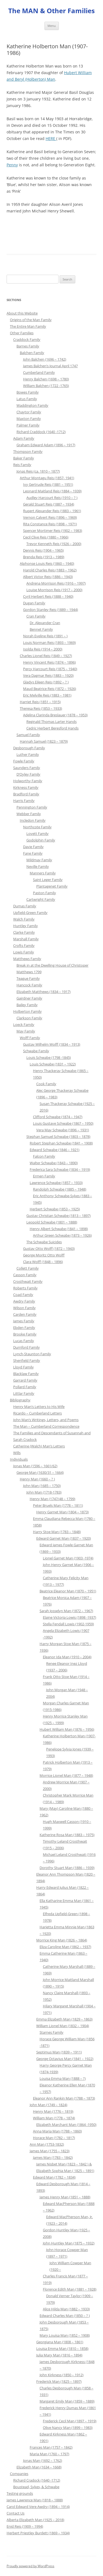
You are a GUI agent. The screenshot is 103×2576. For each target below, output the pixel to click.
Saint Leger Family (48, 879)
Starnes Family (51, 2032)
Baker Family (23, 458)
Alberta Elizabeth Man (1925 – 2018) (35, 2519)
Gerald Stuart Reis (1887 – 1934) (48, 504)
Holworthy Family (27, 780)
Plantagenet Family (52, 886)
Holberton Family (27, 1011)
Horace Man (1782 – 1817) (54, 2137)
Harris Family (24, 800)
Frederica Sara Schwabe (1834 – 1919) (60, 1169)
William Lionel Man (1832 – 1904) (62, 2025)
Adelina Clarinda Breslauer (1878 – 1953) (55, 714)
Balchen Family (32, 352)
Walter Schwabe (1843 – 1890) (54, 1162)
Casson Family (25, 1274)
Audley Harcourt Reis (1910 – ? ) (51, 497)
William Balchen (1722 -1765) (46, 385)
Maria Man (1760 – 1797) (49, 2453)
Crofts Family (24, 945)
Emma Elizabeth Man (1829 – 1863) (64, 2019)
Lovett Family (37, 833)
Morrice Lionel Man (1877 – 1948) (66, 1775)
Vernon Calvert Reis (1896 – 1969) (50, 517)
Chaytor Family (28, 411)
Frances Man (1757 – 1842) (51, 2447)
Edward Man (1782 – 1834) (54, 2177)
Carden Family (25, 1314)
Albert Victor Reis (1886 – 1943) (48, 576)
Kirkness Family (25, 787)
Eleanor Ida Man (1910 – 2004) (67, 1656)
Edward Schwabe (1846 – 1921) (54, 1149)
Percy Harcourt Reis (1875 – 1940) (50, 668)
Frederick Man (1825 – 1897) (59, 2381)
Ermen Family (44, 1176)
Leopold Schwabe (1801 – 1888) (51, 1222)
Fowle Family (23, 761)
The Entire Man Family (28, 326)
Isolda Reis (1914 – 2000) (42, 649)
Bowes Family (27, 392)
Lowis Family (23, 952)
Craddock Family (26, 339)
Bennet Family (41, 629)
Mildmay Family (39, 859)
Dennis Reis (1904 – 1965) (43, 550)
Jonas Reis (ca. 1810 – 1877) (38, 471)
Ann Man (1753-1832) (47, 2144)
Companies (19, 2473)
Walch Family (24, 919)
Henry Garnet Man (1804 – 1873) (62, 1511)
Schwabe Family (36, 1050)
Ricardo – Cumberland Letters (37, 1413)
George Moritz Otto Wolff (44, 1255)
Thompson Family (28, 451)
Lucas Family (23, 1340)
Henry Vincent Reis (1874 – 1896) (49, 662)
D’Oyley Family (28, 774)
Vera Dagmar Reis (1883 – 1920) (48, 675)
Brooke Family (25, 1334)
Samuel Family (28, 734)
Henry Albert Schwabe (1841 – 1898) (59, 1228)
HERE (51, 138)
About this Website (22, 313)
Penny (12, 164)
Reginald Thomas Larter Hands (51, 721)
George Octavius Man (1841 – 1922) (64, 2058)
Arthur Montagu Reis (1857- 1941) (47, 477)
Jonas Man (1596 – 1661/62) (35, 1465)
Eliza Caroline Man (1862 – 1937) (65, 1946)
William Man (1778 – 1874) (54, 2117)
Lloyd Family (23, 1367)
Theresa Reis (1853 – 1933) (41, 708)
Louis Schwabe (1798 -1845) (48, 1057)
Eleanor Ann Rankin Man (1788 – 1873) (64, 2098)
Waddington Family (32, 405)
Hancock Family (29, 985)
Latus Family (26, 398)
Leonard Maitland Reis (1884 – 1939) (52, 491)
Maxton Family (28, 418)
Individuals (19, 1459)
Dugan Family (34, 602)
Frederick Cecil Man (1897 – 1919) (69, 2420)
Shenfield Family (26, 1360)
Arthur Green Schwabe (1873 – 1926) (62, 1235)
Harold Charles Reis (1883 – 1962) (50, 570)
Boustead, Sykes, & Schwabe (36, 2486)
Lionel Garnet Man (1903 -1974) (68, 1558)
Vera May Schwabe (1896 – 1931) (62, 1129)
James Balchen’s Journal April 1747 (50, 365)
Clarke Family (24, 932)
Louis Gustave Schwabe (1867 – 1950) (63, 1123)
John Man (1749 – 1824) (48, 2104)
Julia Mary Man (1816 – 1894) (59, 2355)
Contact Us (15, 2513)
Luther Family (27, 754)
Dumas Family (24, 905)
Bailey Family (27, 1004)
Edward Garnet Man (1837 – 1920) (63, 1538)
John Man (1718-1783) (44, 1492)
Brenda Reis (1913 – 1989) (43, 556)
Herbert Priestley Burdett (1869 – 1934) (38, 2532)
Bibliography (20, 1400)
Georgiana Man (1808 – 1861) (59, 2341)
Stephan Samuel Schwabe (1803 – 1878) (58, 1136)
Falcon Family (44, 1156)
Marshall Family (26, 938)
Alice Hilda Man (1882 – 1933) (66, 2308)
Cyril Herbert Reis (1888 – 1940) (48, 596)
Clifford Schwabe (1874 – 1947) (57, 1116)
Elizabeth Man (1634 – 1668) (39, 2467)
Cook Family (46, 1083)
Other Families (22, 332)
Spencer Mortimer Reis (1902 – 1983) (52, 530)
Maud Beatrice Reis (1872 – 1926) (49, 688)
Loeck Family (23, 1024)
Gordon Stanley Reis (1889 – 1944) (50, 609)
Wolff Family (30, 1037)
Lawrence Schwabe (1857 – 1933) (56, 1182)
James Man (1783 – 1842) (53, 2157)
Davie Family (33, 846)
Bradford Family (26, 794)
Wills (17, 1452)
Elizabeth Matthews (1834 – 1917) (43, 991)
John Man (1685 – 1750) (42, 1485)
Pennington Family (31, 807)
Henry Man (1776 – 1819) (53, 2111)
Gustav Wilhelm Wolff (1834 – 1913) (51, 1044)
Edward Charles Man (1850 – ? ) (65, 2315)
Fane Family (33, 853)
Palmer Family (28, 425)
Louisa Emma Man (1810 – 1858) (62, 2348)
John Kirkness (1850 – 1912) (61, 2374)
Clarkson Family (29, 1017)
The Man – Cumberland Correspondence (46, 1426)
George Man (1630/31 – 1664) (40, 1472)
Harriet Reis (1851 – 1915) (40, 701)
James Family (23, 1320)
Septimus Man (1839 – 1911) (59, 2052)
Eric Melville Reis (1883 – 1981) (47, 695)
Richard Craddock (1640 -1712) (41, 431)
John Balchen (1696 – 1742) (44, 359)
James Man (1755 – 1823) (49, 2150)
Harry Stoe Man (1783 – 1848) (57, 1531)
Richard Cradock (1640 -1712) (36, 2480)
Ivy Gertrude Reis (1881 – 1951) (48, 484)
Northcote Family (37, 826)
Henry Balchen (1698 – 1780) (46, 379)
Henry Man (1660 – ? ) (37, 1479)
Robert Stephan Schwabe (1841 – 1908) (61, 1143)
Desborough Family (29, 747)
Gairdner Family (29, 998)
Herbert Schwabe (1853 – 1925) (55, 1208)
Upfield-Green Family (30, 912)
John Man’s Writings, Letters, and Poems (46, 1419)
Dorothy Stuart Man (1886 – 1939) (67, 1867)
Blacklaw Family (26, 1373)
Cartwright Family (40, 899)
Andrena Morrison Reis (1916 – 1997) (56, 583)
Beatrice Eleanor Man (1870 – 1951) (68, 1591)
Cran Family (36, 616)
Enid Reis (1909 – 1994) (25, 2526)
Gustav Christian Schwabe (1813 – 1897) (58, 1215)
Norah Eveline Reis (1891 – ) (45, 635)
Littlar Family (23, 1393)
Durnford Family (26, 1347)
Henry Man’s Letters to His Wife (39, 1406)
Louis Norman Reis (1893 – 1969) (49, 642)
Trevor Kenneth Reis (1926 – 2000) (53, 543)
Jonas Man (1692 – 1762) (42, 2460)
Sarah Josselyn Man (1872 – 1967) (66, 1610)
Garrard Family (25, 1380)
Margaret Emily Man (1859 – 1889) (67, 2401)
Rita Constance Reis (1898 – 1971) (50, 523)
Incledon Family (33, 820)
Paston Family (44, 892)
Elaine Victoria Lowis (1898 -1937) (69, 1617)
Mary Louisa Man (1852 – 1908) (65, 2335)
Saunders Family (26, 767)
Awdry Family (24, 1301)
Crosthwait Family (28, 1281)
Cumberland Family (39, 372)
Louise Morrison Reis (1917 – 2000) (54, 589)
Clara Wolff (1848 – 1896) (43, 1261)
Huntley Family (25, 925)
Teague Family (28, 978)
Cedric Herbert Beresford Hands (52, 728)
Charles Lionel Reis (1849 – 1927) (46, 655)
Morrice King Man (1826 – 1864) (61, 1940)
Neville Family (37, 866)
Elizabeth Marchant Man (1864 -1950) (66, 2124)
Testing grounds (20, 2493)
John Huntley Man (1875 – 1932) (68, 2243)
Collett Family (27, 1268)
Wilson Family (24, 1307)
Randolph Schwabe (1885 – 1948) (59, 1189)
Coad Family (23, 1294)
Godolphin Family (40, 840)
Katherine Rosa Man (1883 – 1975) (67, 1834)
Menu (52, 26)
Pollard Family (24, 1386)
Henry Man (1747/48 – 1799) (52, 1498)
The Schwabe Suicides (44, 1241)
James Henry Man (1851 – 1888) (65, 2197)
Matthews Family (27, 958)
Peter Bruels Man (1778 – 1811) (58, 1505)
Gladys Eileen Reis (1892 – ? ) (46, 682)
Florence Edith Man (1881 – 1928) (69, 2289)
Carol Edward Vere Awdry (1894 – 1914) (38, 2506)
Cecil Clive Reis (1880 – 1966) (45, 537)
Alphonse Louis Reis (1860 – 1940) (47, 563)
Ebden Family (24, 1327)
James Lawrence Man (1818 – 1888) (35, 2500)
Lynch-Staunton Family (32, 1353)
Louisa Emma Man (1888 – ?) (63, 2078)
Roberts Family (25, 1288)
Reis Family (22, 464)
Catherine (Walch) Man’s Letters (39, 1446)
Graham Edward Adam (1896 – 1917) (45, 444)
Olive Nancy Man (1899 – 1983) (68, 2427)
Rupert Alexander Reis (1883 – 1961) (52, 510)
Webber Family (28, 813)
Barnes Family (27, 346)
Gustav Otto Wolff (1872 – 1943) (49, 1248)
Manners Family (43, 873)
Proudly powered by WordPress (30, 2566)
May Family (25, 1031)
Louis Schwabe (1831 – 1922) (53, 1064)
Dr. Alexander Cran (45, 622)
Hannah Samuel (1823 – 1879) (44, 741)
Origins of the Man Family (31, 319)
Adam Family (23, 438)
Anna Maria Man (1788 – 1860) (57, 2131)
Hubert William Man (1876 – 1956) (67, 1729)
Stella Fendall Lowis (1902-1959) (68, 1623)
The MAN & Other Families (51, 11)
